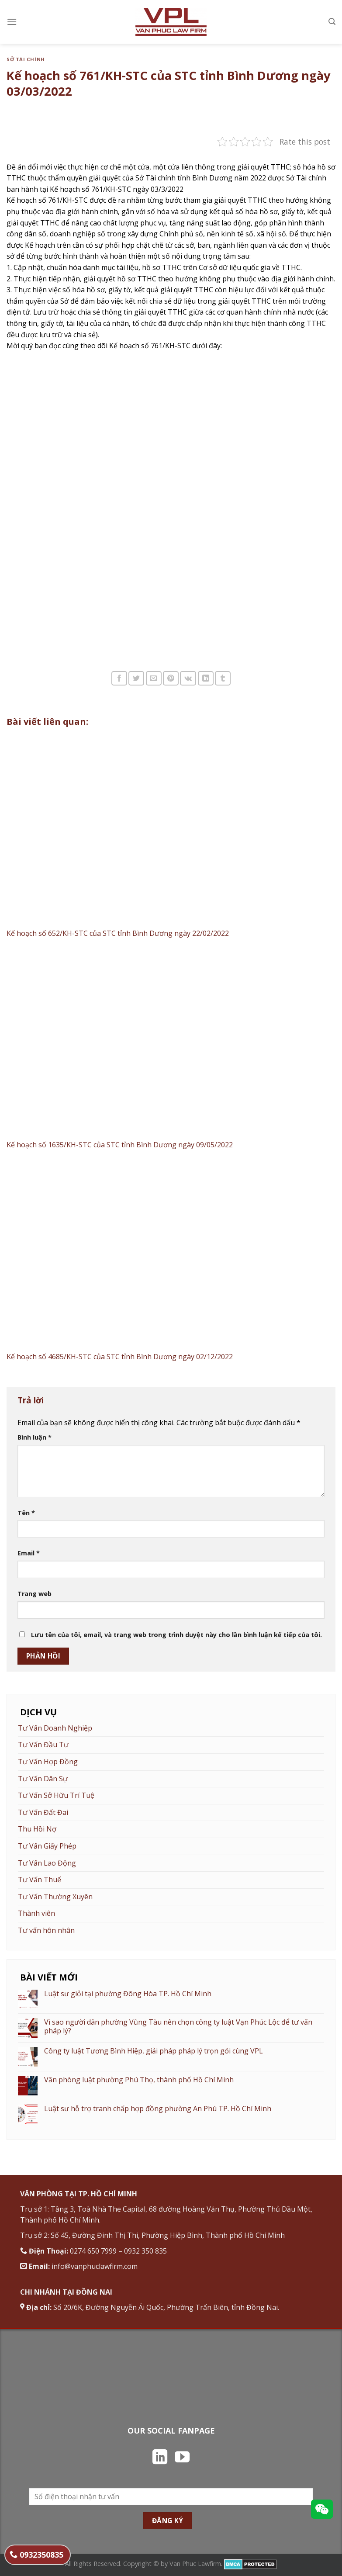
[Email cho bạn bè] (154, 678)
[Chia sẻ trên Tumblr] (223, 678)
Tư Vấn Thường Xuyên (55, 1896)
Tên (26, 1513)
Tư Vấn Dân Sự (43, 1778)
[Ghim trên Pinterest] (171, 678)
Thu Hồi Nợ (37, 1829)
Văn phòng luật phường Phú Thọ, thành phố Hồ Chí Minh (139, 2080)
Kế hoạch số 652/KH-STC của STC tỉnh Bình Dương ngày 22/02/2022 (118, 933)
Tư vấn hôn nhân (46, 1930)
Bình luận (34, 1437)
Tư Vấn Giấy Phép (47, 1846)
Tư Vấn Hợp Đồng (48, 1761)
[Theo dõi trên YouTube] (182, 2458)
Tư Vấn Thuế (39, 1879)
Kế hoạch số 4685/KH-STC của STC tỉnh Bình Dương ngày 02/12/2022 (120, 1356)
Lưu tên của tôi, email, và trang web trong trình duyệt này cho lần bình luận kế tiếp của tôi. (176, 1635)
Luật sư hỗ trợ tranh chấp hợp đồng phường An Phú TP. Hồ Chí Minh (157, 2109)
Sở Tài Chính (26, 59)
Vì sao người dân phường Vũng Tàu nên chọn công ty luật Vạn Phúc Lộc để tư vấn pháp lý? (178, 2026)
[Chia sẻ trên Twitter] (136, 678)
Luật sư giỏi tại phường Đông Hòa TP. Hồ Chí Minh (127, 1994)
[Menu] (12, 21)
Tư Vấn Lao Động (47, 1863)
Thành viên (36, 1913)
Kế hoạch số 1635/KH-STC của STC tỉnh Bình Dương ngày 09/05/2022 (120, 1145)
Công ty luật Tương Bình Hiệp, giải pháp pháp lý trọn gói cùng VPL (153, 2051)
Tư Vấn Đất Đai (43, 1812)
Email (28, 1553)
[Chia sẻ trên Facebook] (119, 678)
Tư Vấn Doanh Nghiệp (55, 1728)
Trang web (34, 1593)
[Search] (331, 21)
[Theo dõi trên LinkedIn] (159, 2458)
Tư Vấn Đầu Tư (43, 1744)
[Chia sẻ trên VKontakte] (188, 678)
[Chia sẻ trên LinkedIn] (206, 678)
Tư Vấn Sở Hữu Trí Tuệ (56, 1795)
